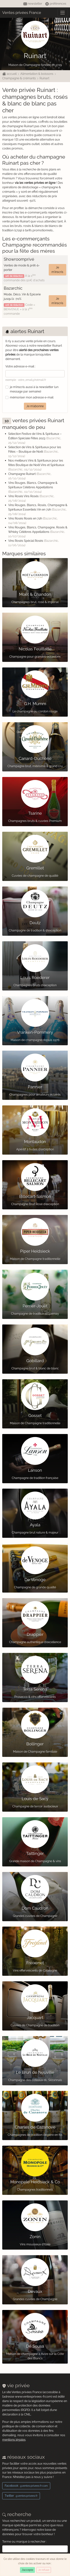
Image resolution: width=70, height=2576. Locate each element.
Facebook (26, 2485)
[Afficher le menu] (62, 12)
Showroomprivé (19, 259)
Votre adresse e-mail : (20, 366)
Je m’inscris (57, 270)
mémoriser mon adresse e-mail (31, 397)
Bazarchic (13, 288)
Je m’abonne (35, 406)
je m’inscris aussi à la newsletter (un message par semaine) (34, 389)
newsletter (32, 4)
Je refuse (43, 2569)
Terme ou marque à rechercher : (24, 2541)
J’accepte (27, 2569)
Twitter (21, 2495)
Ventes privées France (21, 12)
